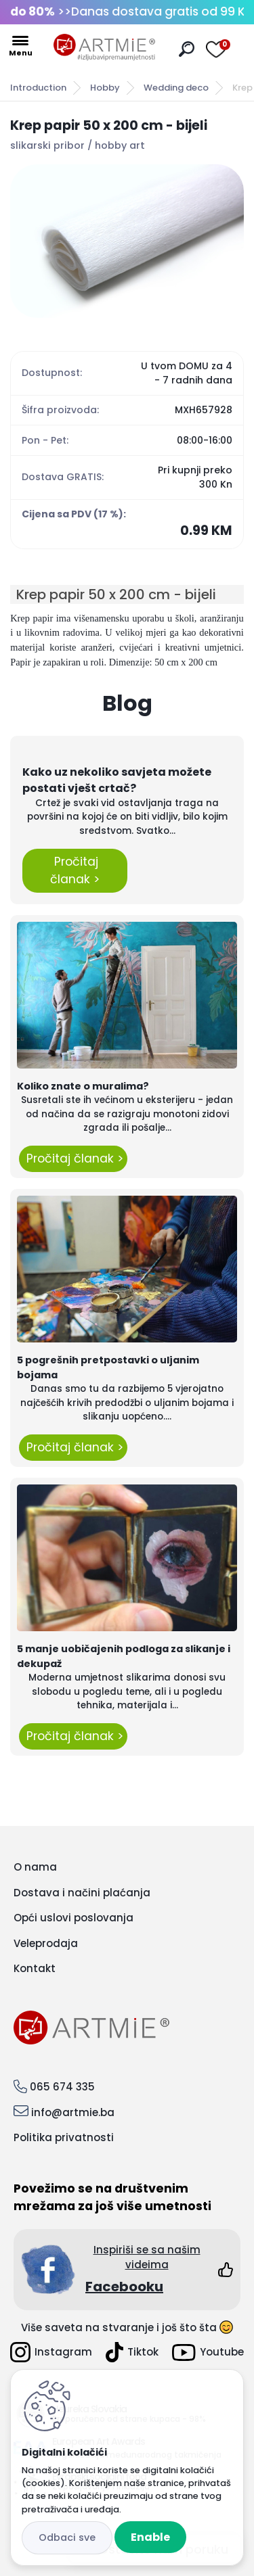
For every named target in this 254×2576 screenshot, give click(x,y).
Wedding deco (176, 87)
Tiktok (132, 2352)
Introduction (38, 87)
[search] (186, 49)
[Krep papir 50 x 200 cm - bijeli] (127, 240)
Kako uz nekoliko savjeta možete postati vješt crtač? (116, 780)
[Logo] (104, 47)
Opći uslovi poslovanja (73, 1918)
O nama (35, 1867)
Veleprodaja (46, 1943)
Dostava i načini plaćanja (82, 1893)
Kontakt (35, 1968)
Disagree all (67, 2537)
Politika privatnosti (64, 2137)
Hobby (105, 87)
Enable (150, 2537)
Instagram (51, 2352)
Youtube (208, 2352)
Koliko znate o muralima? (83, 1086)
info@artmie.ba (72, 2112)
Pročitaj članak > (75, 870)
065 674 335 (62, 2087)
